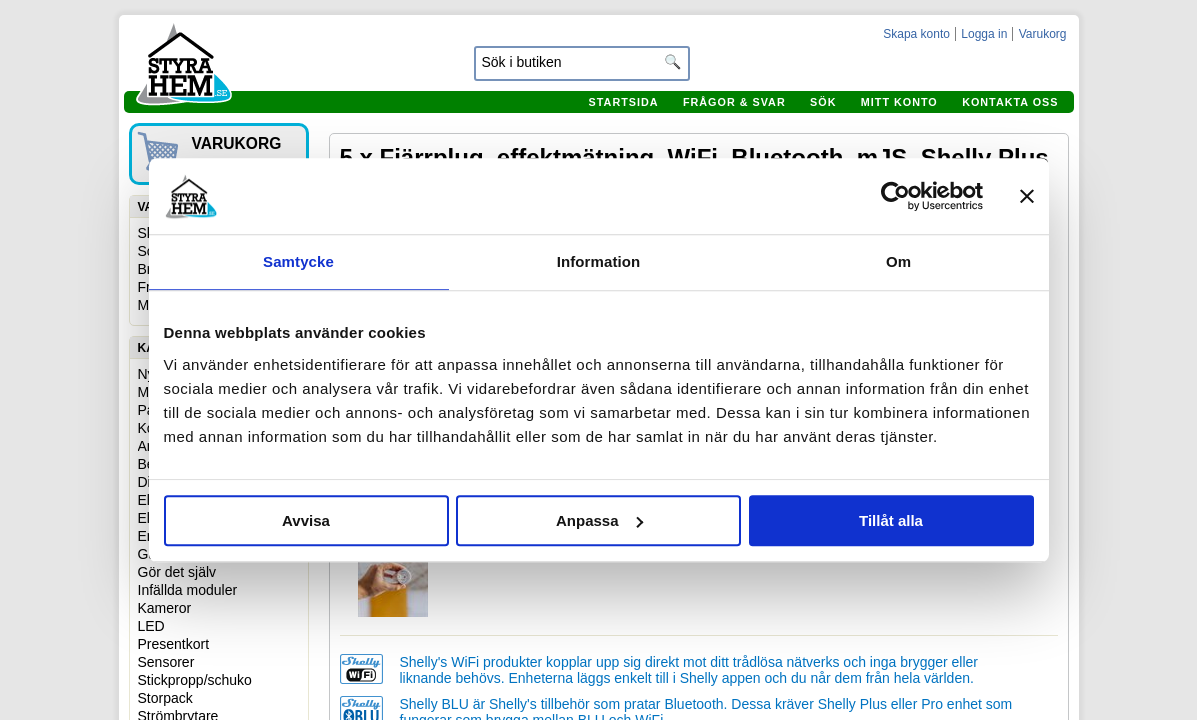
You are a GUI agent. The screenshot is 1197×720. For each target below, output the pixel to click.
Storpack (165, 698)
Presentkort (174, 644)
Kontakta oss (1010, 102)
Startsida (624, 102)
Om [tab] (898, 261)
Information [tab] (599, 261)
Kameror (165, 608)
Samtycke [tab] (298, 261)
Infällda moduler (188, 590)
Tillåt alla (891, 520)
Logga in (984, 34)
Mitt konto (899, 102)
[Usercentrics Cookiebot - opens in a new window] (895, 196)
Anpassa (599, 520)
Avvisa (306, 520)
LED (151, 626)
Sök (823, 102)
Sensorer (166, 662)
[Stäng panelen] (1027, 196)
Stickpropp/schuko (195, 680)
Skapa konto (916, 34)
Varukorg (1043, 34)
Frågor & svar (734, 102)
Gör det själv (177, 572)
